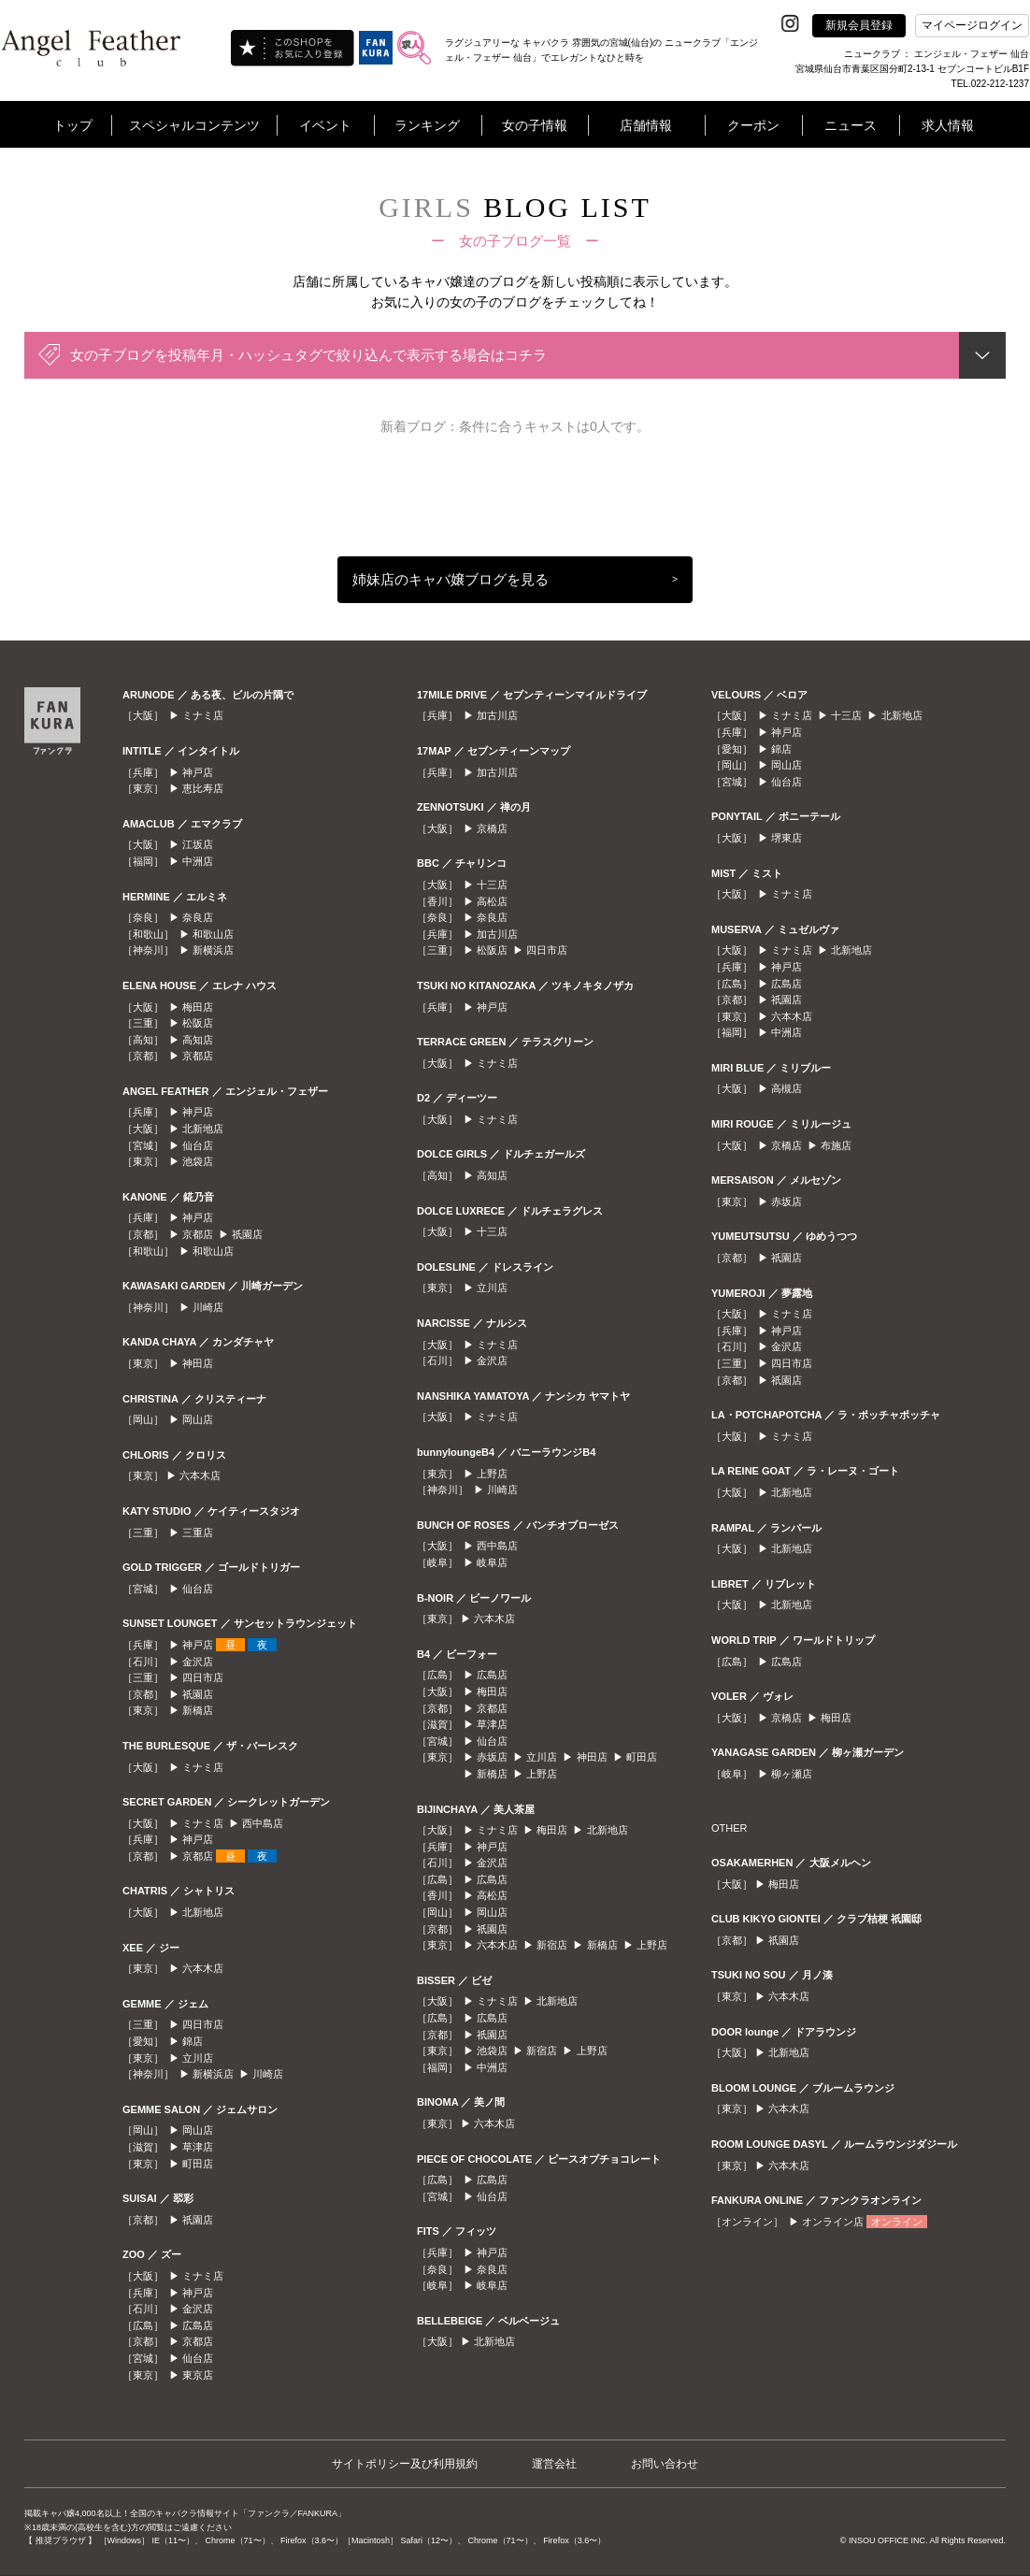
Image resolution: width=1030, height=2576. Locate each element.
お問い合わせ (664, 2463)
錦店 (192, 2041)
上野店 (492, 1473)
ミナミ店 (202, 715)
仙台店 (197, 1145)
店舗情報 (646, 125)
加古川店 (497, 715)
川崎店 (208, 1307)
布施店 (836, 1145)
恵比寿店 (202, 788)
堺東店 (786, 837)
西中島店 (262, 1823)
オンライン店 (833, 2221)
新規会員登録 (859, 25)
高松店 (492, 901)
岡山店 (197, 1419)
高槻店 (786, 1088)
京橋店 (492, 828)
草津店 (197, 2146)
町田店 (197, 2163)
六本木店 (200, 1475)
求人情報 (948, 125)
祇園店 (247, 1234)
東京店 (197, 2375)
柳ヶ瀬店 (791, 1773)
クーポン (753, 125)
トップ (73, 125)
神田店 (197, 1363)
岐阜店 (492, 1562)
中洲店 (197, 861)
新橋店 (197, 1710)
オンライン (897, 2221)
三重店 (197, 1532)
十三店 (492, 884)
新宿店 (551, 1944)
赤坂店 (492, 1757)
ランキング (427, 125)
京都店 (197, 1055)
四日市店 (202, 1677)
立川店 (197, 2058)
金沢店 (197, 1661)
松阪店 (197, 1023)
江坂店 (197, 844)
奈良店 (197, 917)
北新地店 (202, 1128)
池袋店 (197, 1161)
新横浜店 (213, 950)
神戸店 (197, 772)
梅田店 (197, 1007)
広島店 (197, 2325)
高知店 (197, 1039)
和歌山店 (213, 934)
